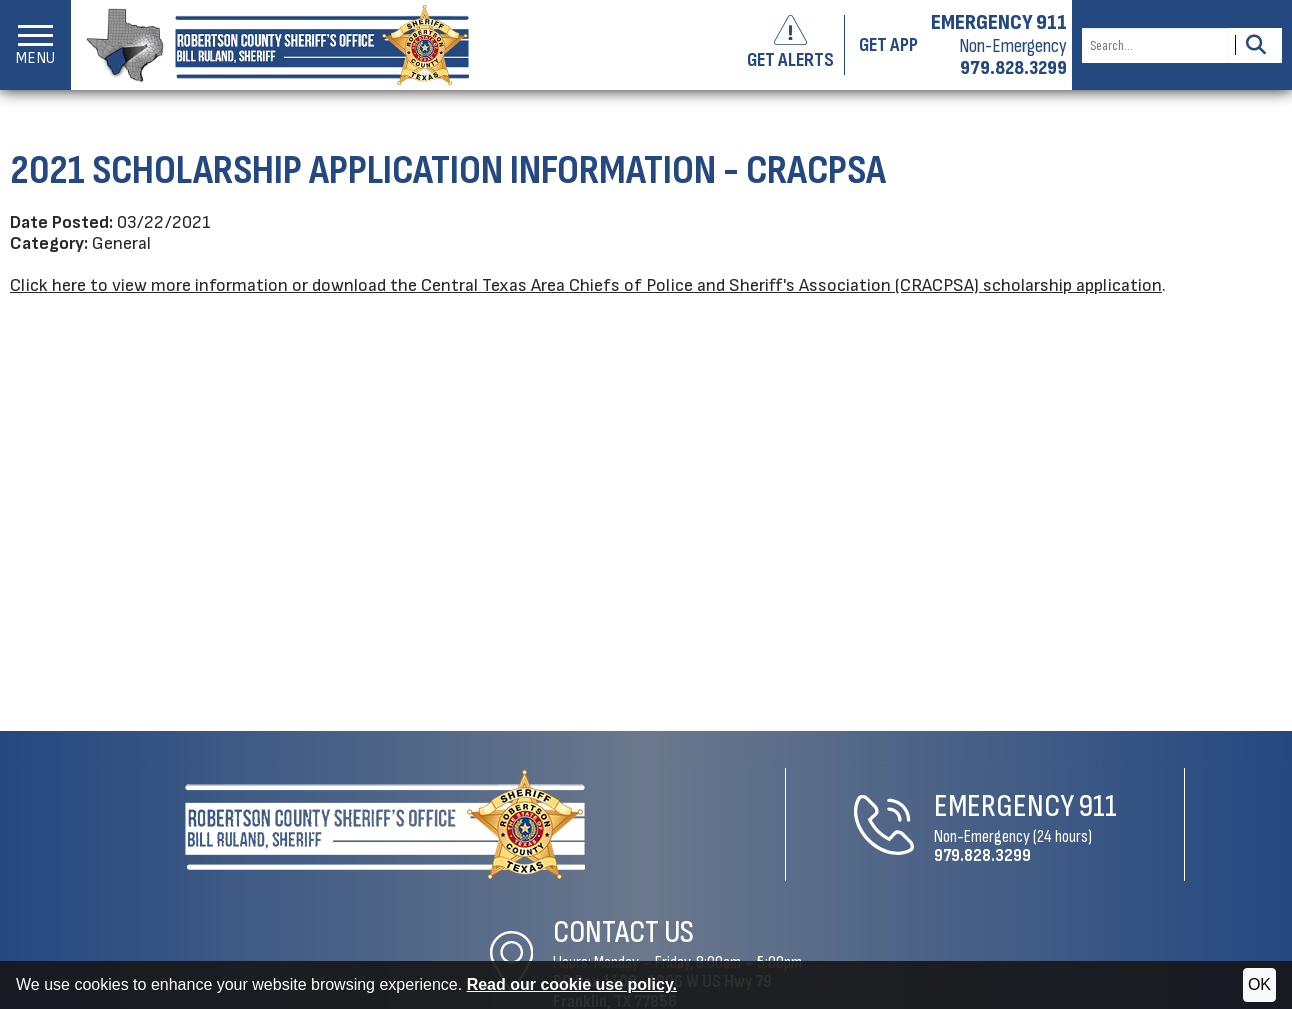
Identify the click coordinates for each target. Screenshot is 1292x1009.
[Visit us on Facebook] (1264, 948)
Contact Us (1023, 793)
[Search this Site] (1155, 45)
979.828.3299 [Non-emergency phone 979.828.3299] (1013, 68)
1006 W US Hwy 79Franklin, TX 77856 (1062, 852)
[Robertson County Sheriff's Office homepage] (270, 45)
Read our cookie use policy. (572, 984)
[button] (35, 45)
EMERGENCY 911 (999, 23)
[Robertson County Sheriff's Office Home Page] (246, 822)
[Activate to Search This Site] (1255, 45)
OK (1259, 984)
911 (759, 803)
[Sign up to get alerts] (799, 45)
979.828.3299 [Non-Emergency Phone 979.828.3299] (643, 852)
